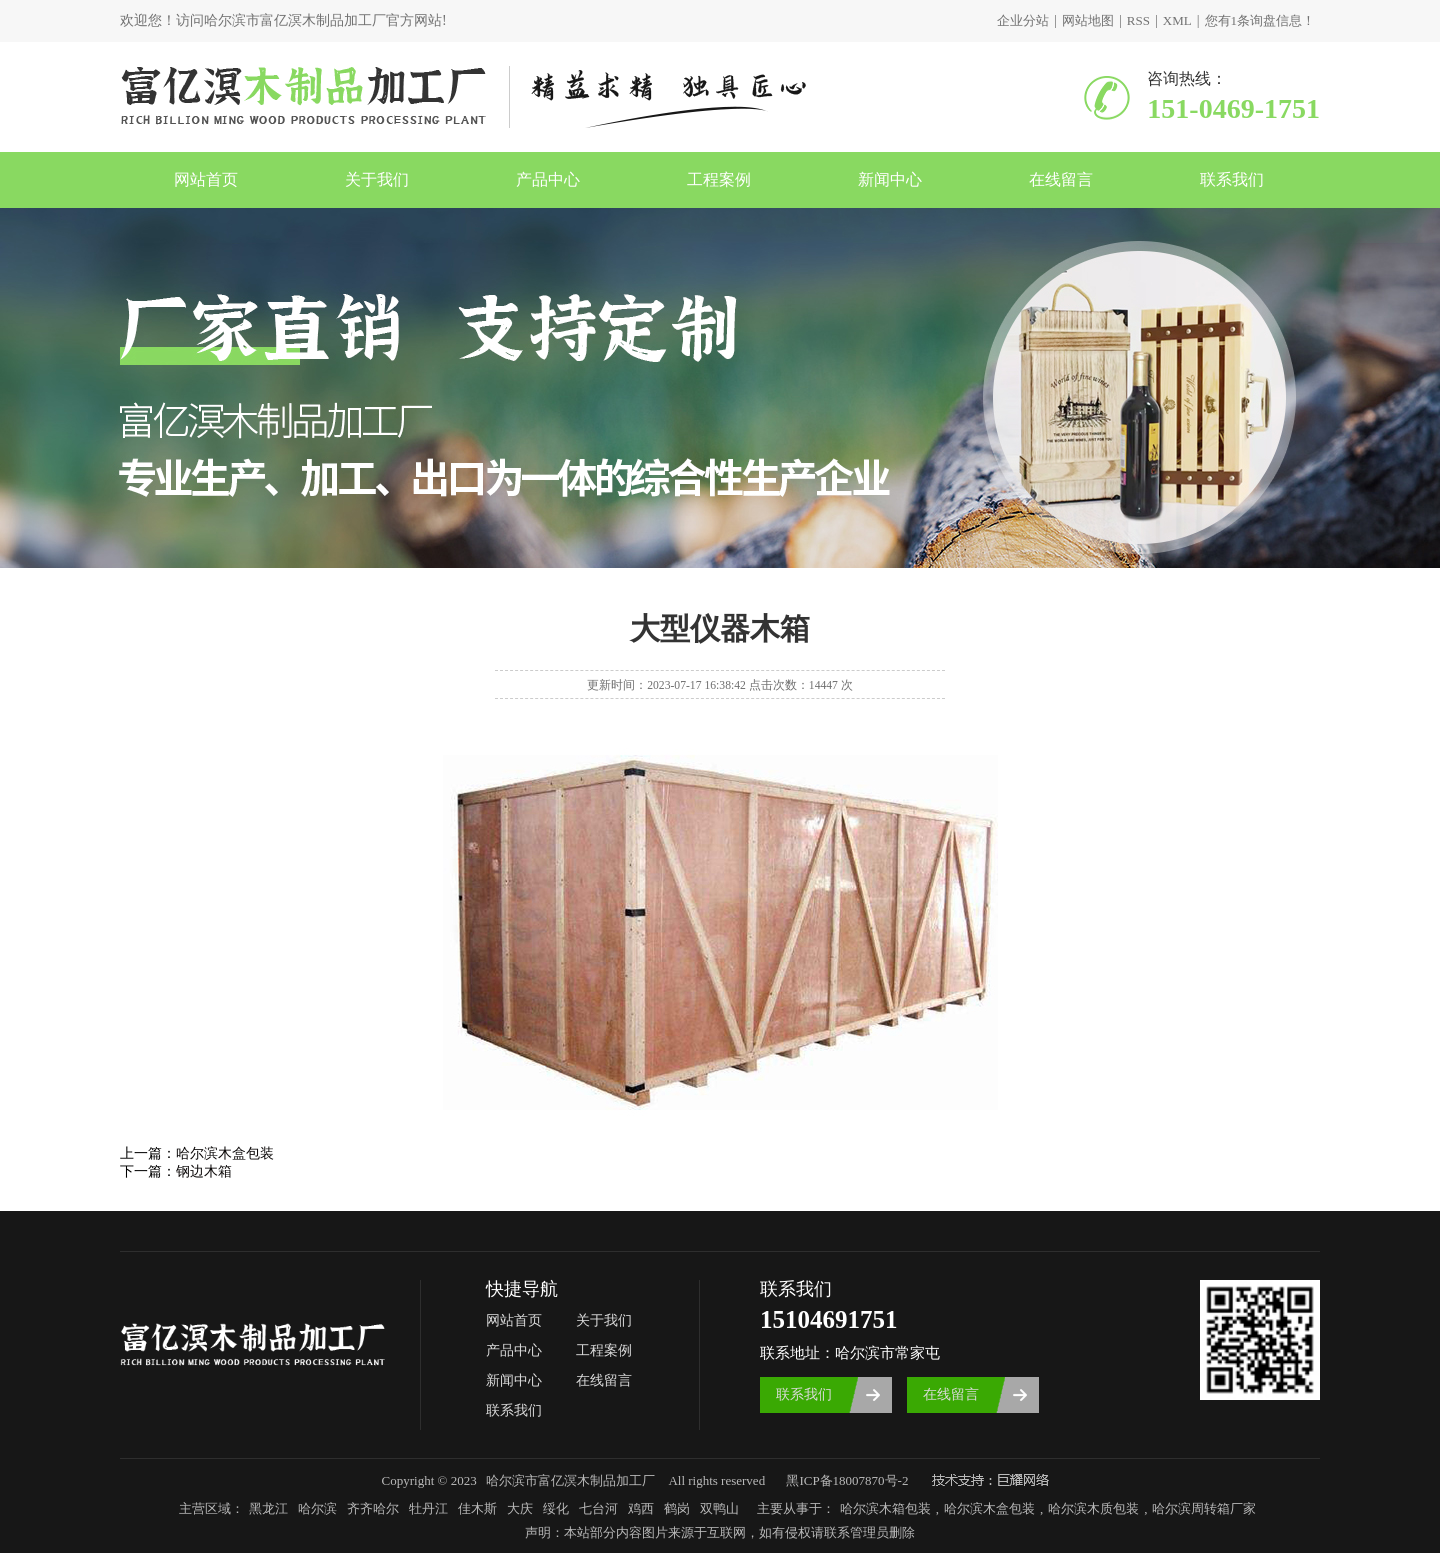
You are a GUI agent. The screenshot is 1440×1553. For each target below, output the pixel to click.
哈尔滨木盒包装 (225, 1153)
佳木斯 (477, 1508)
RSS (1138, 20)
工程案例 (719, 179)
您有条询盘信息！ (1260, 20)
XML (1177, 20)
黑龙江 (268, 1508)
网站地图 (1088, 20)
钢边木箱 (204, 1171)
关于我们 (377, 179)
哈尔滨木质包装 (1093, 1508)
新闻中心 (890, 179)
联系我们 (1232, 179)
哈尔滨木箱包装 (885, 1508)
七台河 (598, 1508)
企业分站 (1023, 20)
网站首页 (206, 179)
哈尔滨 (317, 1508)
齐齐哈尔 (373, 1508)
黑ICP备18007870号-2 (847, 1480)
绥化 (556, 1508)
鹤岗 (677, 1508)
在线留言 (1061, 179)
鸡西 (641, 1508)
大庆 (520, 1508)
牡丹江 (428, 1508)
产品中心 (548, 179)
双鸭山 (719, 1508)
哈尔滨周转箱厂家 (1204, 1508)
